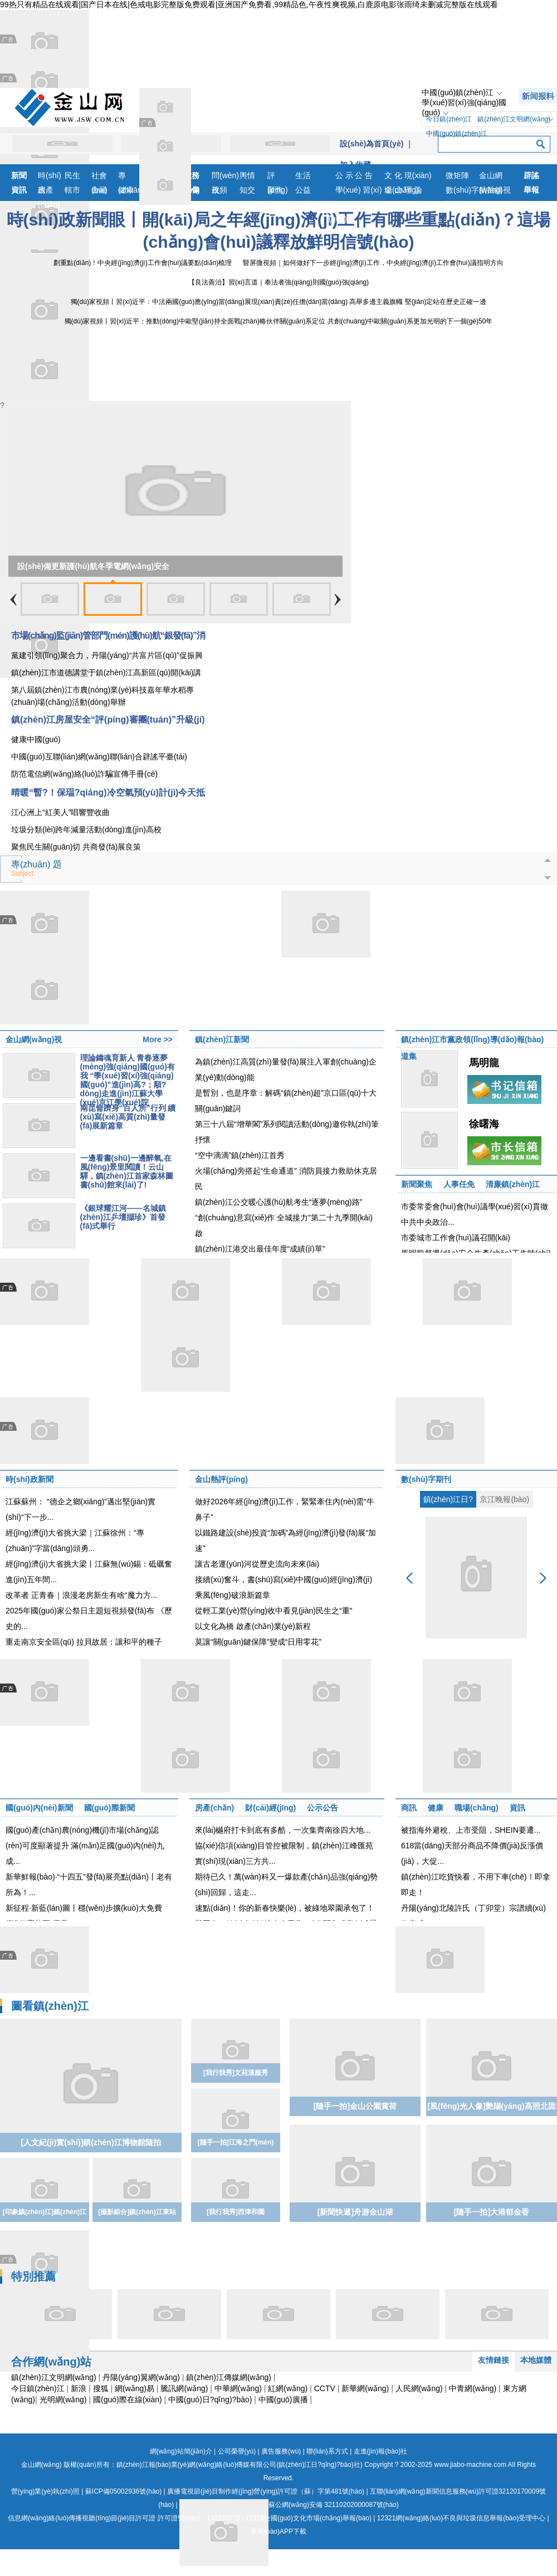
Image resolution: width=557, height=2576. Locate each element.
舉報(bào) (533, 191)
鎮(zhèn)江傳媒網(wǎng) (228, 2377)
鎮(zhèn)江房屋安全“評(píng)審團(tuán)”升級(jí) (108, 719)
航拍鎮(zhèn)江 (494, 191)
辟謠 (531, 175)
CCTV (324, 2388)
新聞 (19, 175)
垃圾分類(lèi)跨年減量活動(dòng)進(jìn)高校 (86, 829)
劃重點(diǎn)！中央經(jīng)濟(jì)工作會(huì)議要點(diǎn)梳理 (142, 263)
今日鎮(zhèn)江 (449, 119)
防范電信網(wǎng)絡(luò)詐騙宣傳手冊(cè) (84, 773)
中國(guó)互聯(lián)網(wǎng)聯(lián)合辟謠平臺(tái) (99, 756)
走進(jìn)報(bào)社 (381, 2451)
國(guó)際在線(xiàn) (127, 2399)
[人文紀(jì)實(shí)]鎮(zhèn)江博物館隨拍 (90, 2142)
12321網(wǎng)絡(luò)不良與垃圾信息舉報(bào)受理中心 (461, 2518)
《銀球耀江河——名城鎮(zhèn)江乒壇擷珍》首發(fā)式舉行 (123, 1217)
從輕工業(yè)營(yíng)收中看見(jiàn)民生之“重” (273, 1610)
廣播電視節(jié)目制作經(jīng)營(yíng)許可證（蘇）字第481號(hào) (265, 2491)
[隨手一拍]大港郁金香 (491, 2211)
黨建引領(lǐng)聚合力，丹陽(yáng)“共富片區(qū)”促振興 (107, 655)
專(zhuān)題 (131, 177)
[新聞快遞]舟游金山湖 (355, 2211)
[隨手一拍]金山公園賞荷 (355, 2106)
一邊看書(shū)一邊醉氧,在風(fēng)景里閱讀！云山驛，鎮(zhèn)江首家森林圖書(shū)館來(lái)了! (126, 1171)
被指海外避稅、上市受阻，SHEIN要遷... (470, 1830)
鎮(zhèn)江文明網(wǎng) (513, 119)
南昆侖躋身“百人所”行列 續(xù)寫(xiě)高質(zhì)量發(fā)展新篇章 (128, 1116)
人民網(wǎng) (419, 2388)
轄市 (72, 189)
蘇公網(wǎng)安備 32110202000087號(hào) (289, 2504)
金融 (99, 189)
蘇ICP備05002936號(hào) (123, 2491)
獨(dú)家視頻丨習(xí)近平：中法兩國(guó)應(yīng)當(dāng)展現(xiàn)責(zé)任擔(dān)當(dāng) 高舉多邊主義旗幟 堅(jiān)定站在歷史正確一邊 (279, 302)
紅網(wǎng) (287, 2388)
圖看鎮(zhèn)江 (50, 2006)
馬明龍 (484, 1062)
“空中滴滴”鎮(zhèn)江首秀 (240, 1155)
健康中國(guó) (36, 739)
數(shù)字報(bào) (462, 191)
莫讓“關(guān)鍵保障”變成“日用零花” (258, 1641)
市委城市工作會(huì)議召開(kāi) (455, 1237)
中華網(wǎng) (238, 2388)
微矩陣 (457, 175)
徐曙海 (484, 1124)
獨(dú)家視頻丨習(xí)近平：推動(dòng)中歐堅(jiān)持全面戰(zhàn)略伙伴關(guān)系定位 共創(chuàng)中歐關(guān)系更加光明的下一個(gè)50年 (279, 321)
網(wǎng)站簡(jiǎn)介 (181, 2451)
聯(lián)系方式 (327, 2451)
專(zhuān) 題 (36, 868)
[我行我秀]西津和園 (236, 2212)
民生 (72, 175)
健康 (126, 189)
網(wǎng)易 (134, 2388)
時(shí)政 (49, 177)
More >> (158, 1039)
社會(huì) (99, 177)
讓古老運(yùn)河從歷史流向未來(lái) (257, 1563)
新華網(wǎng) (365, 2388)
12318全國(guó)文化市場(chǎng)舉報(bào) (309, 2518)
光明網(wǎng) (63, 2399)
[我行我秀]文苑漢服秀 (235, 2073)
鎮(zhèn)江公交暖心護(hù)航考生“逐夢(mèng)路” (278, 1202)
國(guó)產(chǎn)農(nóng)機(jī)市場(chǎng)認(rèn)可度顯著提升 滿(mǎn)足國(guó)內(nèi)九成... (85, 1846)
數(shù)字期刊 (426, 1479)
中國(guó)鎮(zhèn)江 (457, 92)
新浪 (78, 2388)
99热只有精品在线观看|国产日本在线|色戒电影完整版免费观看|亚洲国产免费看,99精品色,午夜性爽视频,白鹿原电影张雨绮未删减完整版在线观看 (249, 4)
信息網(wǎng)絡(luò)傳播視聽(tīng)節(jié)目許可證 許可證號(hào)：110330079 (124, 2518)
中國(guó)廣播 (283, 2399)
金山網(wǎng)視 (495, 177)
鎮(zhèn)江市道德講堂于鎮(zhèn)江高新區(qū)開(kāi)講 (106, 672)
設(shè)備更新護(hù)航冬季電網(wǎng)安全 (93, 566)
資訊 (19, 189)
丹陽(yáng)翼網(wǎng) (141, 2377)
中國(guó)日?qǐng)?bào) (210, 2399)
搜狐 (101, 2388)
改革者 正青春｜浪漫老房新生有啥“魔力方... (81, 1595)
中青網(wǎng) (472, 2388)
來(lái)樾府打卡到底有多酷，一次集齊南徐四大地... (282, 1830)
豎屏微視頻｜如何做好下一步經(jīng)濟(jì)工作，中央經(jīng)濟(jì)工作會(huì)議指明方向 (373, 263)
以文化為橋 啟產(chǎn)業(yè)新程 (253, 1626)
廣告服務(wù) (281, 2451)
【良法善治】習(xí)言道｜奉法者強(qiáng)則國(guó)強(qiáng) (278, 282)
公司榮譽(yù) (237, 2451)
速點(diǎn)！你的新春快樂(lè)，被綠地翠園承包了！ (284, 1907)
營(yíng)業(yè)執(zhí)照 (45, 2491)
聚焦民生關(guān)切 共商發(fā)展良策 (76, 846)
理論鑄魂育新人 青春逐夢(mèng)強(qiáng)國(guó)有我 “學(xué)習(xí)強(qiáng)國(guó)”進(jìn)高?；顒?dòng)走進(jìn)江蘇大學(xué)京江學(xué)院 (127, 1080)
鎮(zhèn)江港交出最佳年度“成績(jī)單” (260, 1248)
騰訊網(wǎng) (184, 2388)
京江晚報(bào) (504, 1499)
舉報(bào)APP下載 (278, 2531)
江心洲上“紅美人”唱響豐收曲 (60, 812)
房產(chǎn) (49, 191)
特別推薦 (33, 2276)
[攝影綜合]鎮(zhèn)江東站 (136, 2212)
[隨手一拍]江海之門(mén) (236, 2142)
